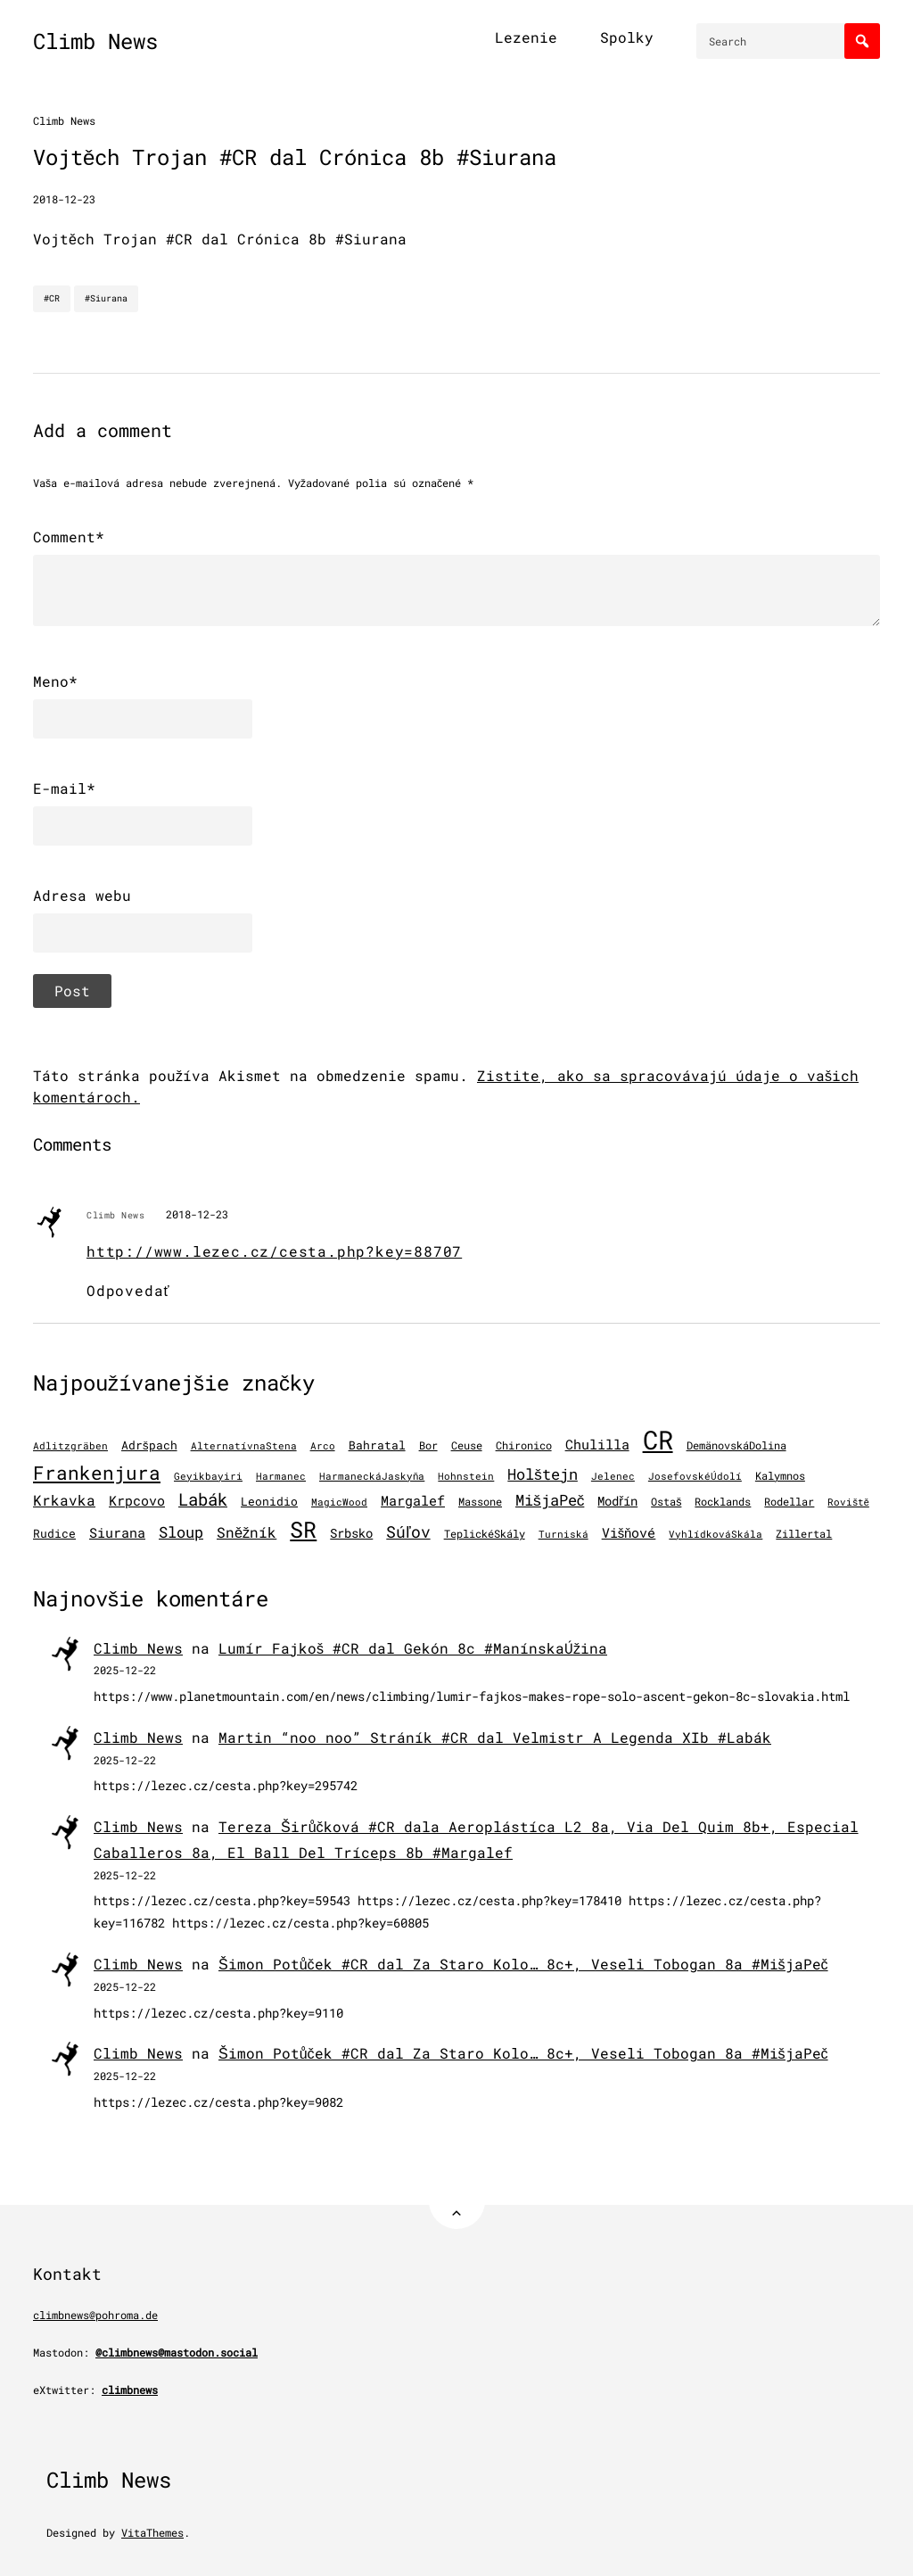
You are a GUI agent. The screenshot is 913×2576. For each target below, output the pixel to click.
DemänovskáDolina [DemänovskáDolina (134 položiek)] (736, 1445)
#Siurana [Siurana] (106, 298)
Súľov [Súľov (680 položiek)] (408, 1531)
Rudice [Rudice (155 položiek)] (54, 1533)
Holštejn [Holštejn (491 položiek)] (542, 1474)
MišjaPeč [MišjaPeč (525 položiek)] (549, 1500)
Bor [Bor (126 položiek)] (428, 1445)
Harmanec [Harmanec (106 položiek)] (281, 1475)
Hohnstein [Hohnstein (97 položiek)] (466, 1476)
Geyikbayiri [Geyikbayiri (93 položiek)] (208, 1476)
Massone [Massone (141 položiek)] (480, 1501)
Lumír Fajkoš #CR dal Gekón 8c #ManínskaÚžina (412, 1648)
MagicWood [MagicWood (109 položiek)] (339, 1501)
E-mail (64, 788)
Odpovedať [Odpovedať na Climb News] (127, 1290)
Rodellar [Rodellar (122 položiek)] (789, 1501)
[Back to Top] (457, 2201)
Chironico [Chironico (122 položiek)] (524, 1445)
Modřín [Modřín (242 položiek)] (617, 1500)
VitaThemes (152, 2532)
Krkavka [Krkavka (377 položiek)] (64, 1499)
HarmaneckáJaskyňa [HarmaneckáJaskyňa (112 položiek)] (371, 1475)
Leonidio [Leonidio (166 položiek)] (269, 1500)
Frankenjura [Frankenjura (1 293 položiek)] (96, 1472)
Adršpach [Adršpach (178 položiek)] (149, 1445)
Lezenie (526, 37)
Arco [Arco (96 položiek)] (322, 1446)
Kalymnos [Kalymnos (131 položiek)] (780, 1475)
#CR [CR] (52, 298)
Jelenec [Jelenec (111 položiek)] (613, 1475)
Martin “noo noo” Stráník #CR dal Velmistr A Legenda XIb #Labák (494, 1737)
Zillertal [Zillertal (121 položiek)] (804, 1533)
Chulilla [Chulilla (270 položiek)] (597, 1444)
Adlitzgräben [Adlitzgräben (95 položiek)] (70, 1446)
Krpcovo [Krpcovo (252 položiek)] (137, 1500)
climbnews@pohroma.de (95, 2315)
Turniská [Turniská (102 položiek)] (563, 1533)
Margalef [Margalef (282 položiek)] (413, 1500)
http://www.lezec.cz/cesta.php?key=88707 (274, 1251)
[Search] (862, 41)
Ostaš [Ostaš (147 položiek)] (666, 1501)
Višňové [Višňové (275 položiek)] (629, 1532)
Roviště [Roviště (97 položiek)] (847, 1502)
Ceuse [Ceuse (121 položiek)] (466, 1445)
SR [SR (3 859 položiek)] (303, 1529)
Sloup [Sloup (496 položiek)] (181, 1532)
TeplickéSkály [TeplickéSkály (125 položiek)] (484, 1533)
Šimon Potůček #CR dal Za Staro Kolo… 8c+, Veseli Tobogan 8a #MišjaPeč (523, 1963)
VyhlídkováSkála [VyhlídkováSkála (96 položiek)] (715, 1534)
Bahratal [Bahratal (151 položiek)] (377, 1445)
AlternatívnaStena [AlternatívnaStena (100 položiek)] (244, 1446)
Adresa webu (82, 895)
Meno (55, 681)
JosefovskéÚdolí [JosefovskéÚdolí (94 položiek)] (695, 1476)
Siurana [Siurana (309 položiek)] (117, 1532)
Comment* (68, 536)
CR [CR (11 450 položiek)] (658, 1439)
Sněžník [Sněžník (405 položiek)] (246, 1532)
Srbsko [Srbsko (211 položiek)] (351, 1532)
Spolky (627, 37)
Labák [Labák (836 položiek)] (202, 1499)
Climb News (95, 41)
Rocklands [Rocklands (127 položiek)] (723, 1501)
